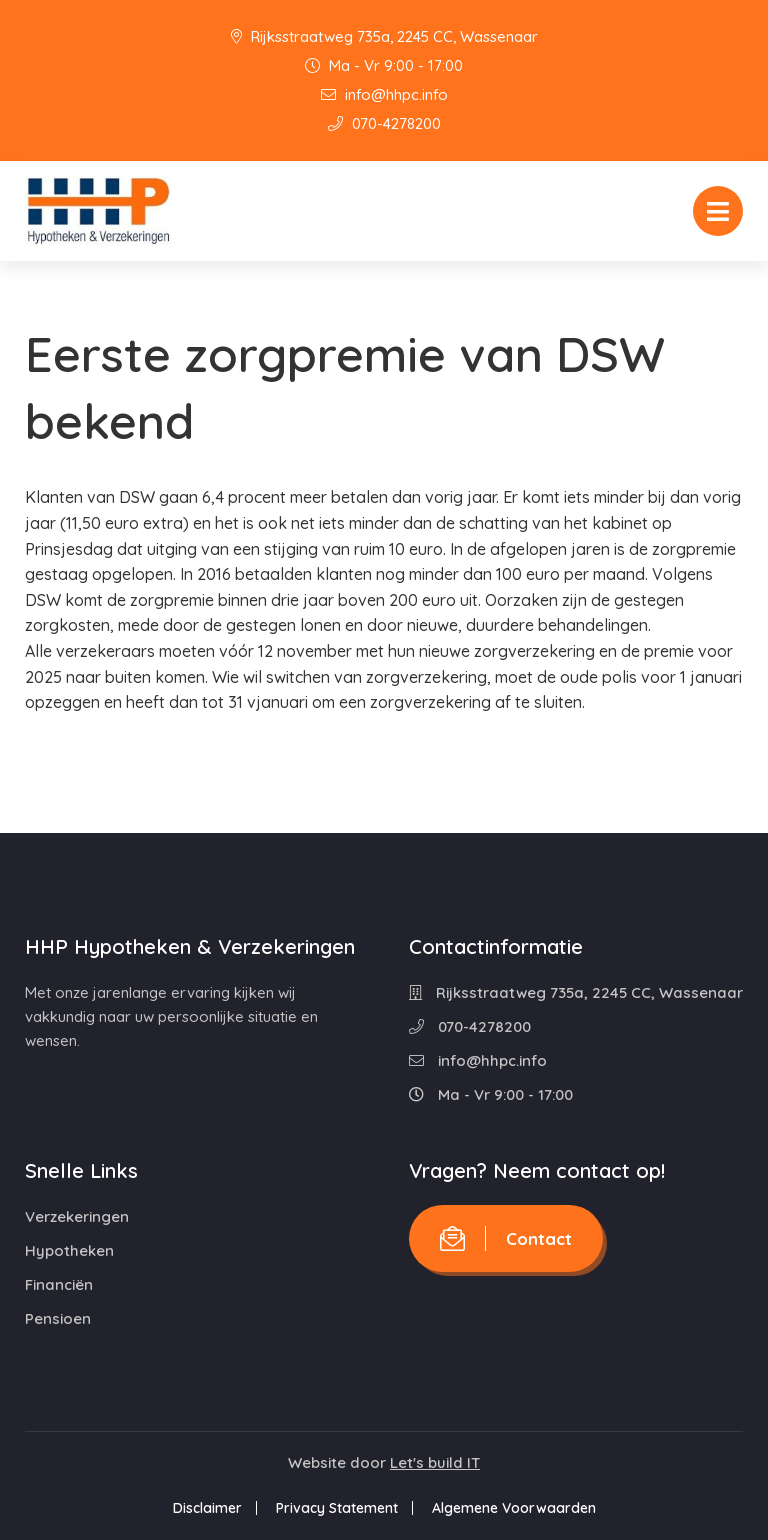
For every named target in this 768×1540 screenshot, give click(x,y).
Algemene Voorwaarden (514, 1508)
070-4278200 (384, 123)
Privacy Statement (337, 1508)
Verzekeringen (77, 1216)
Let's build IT (435, 1462)
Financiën (59, 1284)
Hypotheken (69, 1250)
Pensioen (58, 1318)
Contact (506, 1238)
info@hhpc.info (384, 94)
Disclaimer (207, 1508)
